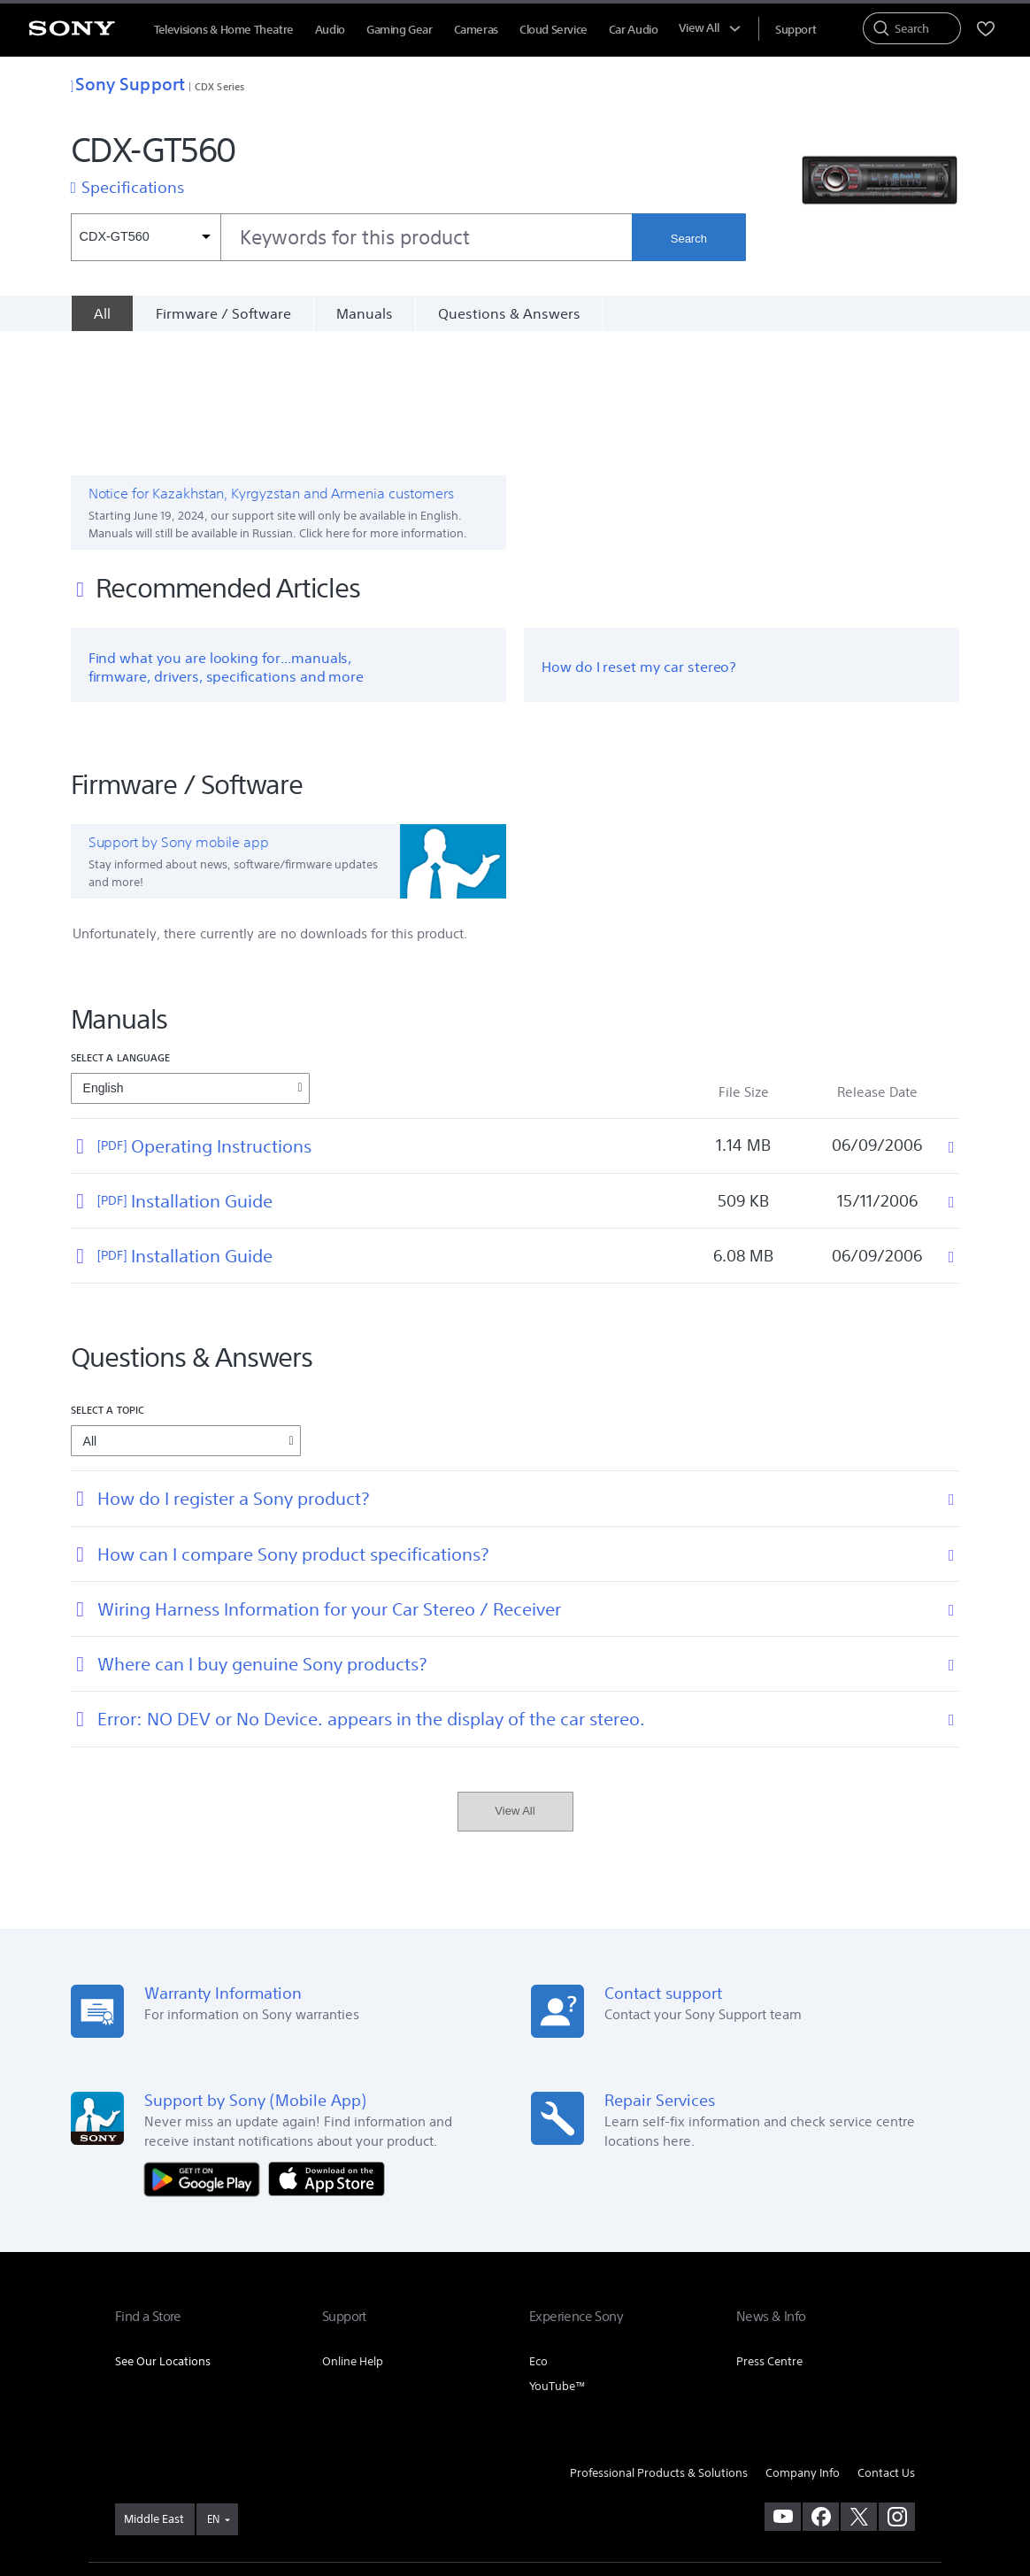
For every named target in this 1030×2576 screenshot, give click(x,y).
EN (213, 2397)
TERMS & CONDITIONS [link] (167, 2479)
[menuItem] (795, 29)
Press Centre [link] (769, 2239)
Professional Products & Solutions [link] (659, 2350)
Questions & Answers (509, 313)
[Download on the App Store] (326, 2056)
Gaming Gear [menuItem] (399, 29)
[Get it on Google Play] (206, 2056)
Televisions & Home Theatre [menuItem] (224, 29)
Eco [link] (538, 2239)
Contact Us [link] (886, 2350)
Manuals (364, 313)
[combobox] (352, 237)
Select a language (121, 935)
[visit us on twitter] (859, 2395)
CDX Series (219, 86)
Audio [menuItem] (330, 29)
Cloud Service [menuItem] (553, 29)
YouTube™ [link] (557, 2263)
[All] (102, 313)
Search (689, 238)
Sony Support (128, 83)
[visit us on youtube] (783, 2395)
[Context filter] (145, 237)
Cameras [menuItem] (476, 29)
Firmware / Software (223, 313)
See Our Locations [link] (163, 2239)
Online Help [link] (352, 2239)
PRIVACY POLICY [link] (267, 2479)
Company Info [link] (802, 2350)
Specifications (132, 187)
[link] (155, 2398)
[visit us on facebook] (821, 2395)
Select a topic (108, 1288)
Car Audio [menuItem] (633, 29)
